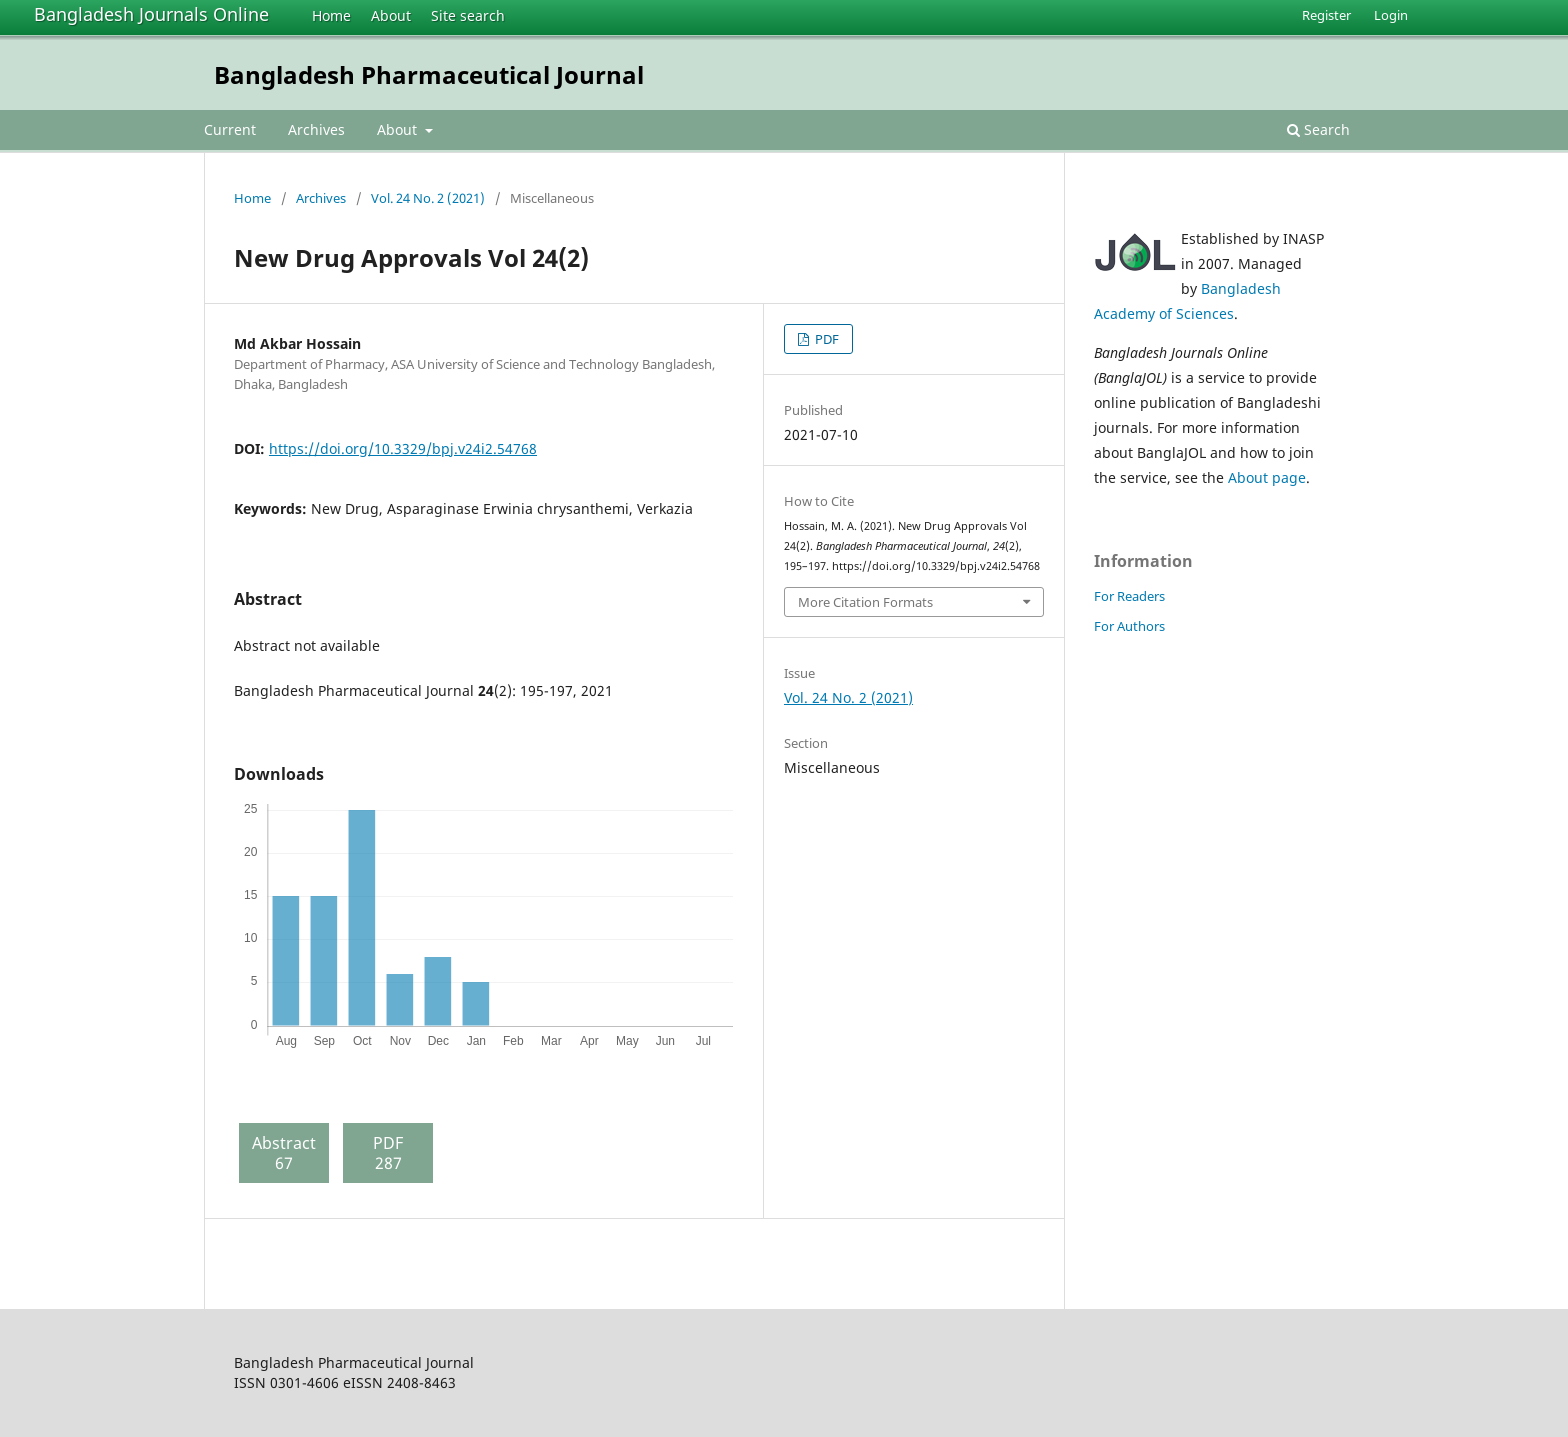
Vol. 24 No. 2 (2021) (428, 198)
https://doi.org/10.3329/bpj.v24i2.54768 (403, 448)
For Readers (1129, 596)
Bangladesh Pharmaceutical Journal (429, 74)
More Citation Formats (865, 602)
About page (1267, 477)
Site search (468, 15)
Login (1391, 15)
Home (331, 15)
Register (1326, 15)
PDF (825, 339)
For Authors (1129, 626)
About (391, 15)
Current (230, 129)
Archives (316, 129)
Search (1318, 129)
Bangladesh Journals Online (151, 14)
